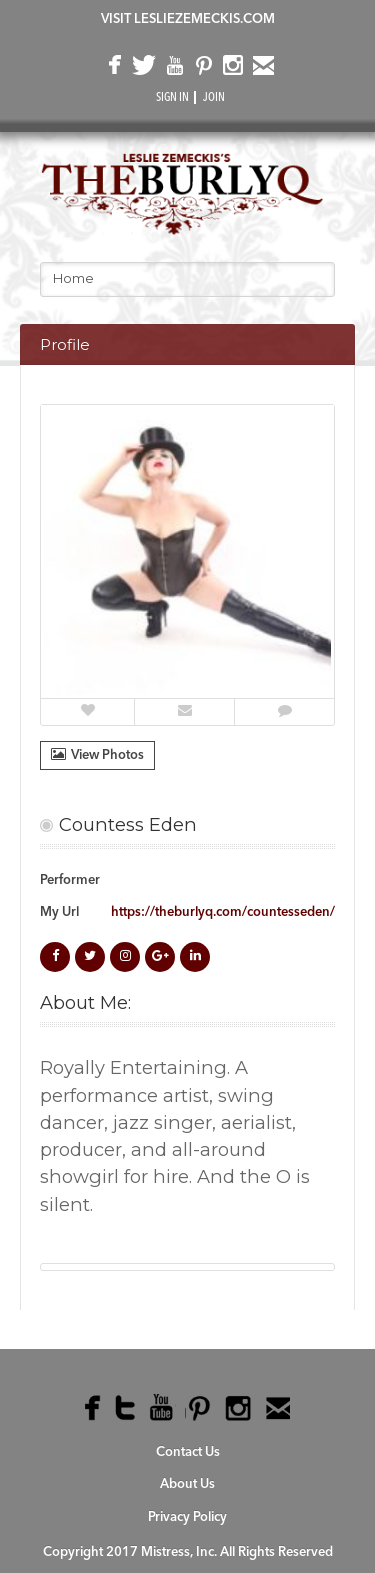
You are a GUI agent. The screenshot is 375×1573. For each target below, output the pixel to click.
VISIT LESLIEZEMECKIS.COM (188, 19)
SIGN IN (172, 98)
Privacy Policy (187, 1517)
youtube (173, 70)
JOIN (214, 98)
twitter (143, 70)
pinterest (202, 70)
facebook (113, 70)
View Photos (97, 754)
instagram (232, 70)
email (262, 70)
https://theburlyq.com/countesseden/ (223, 912)
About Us (187, 1484)
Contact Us (188, 1452)
